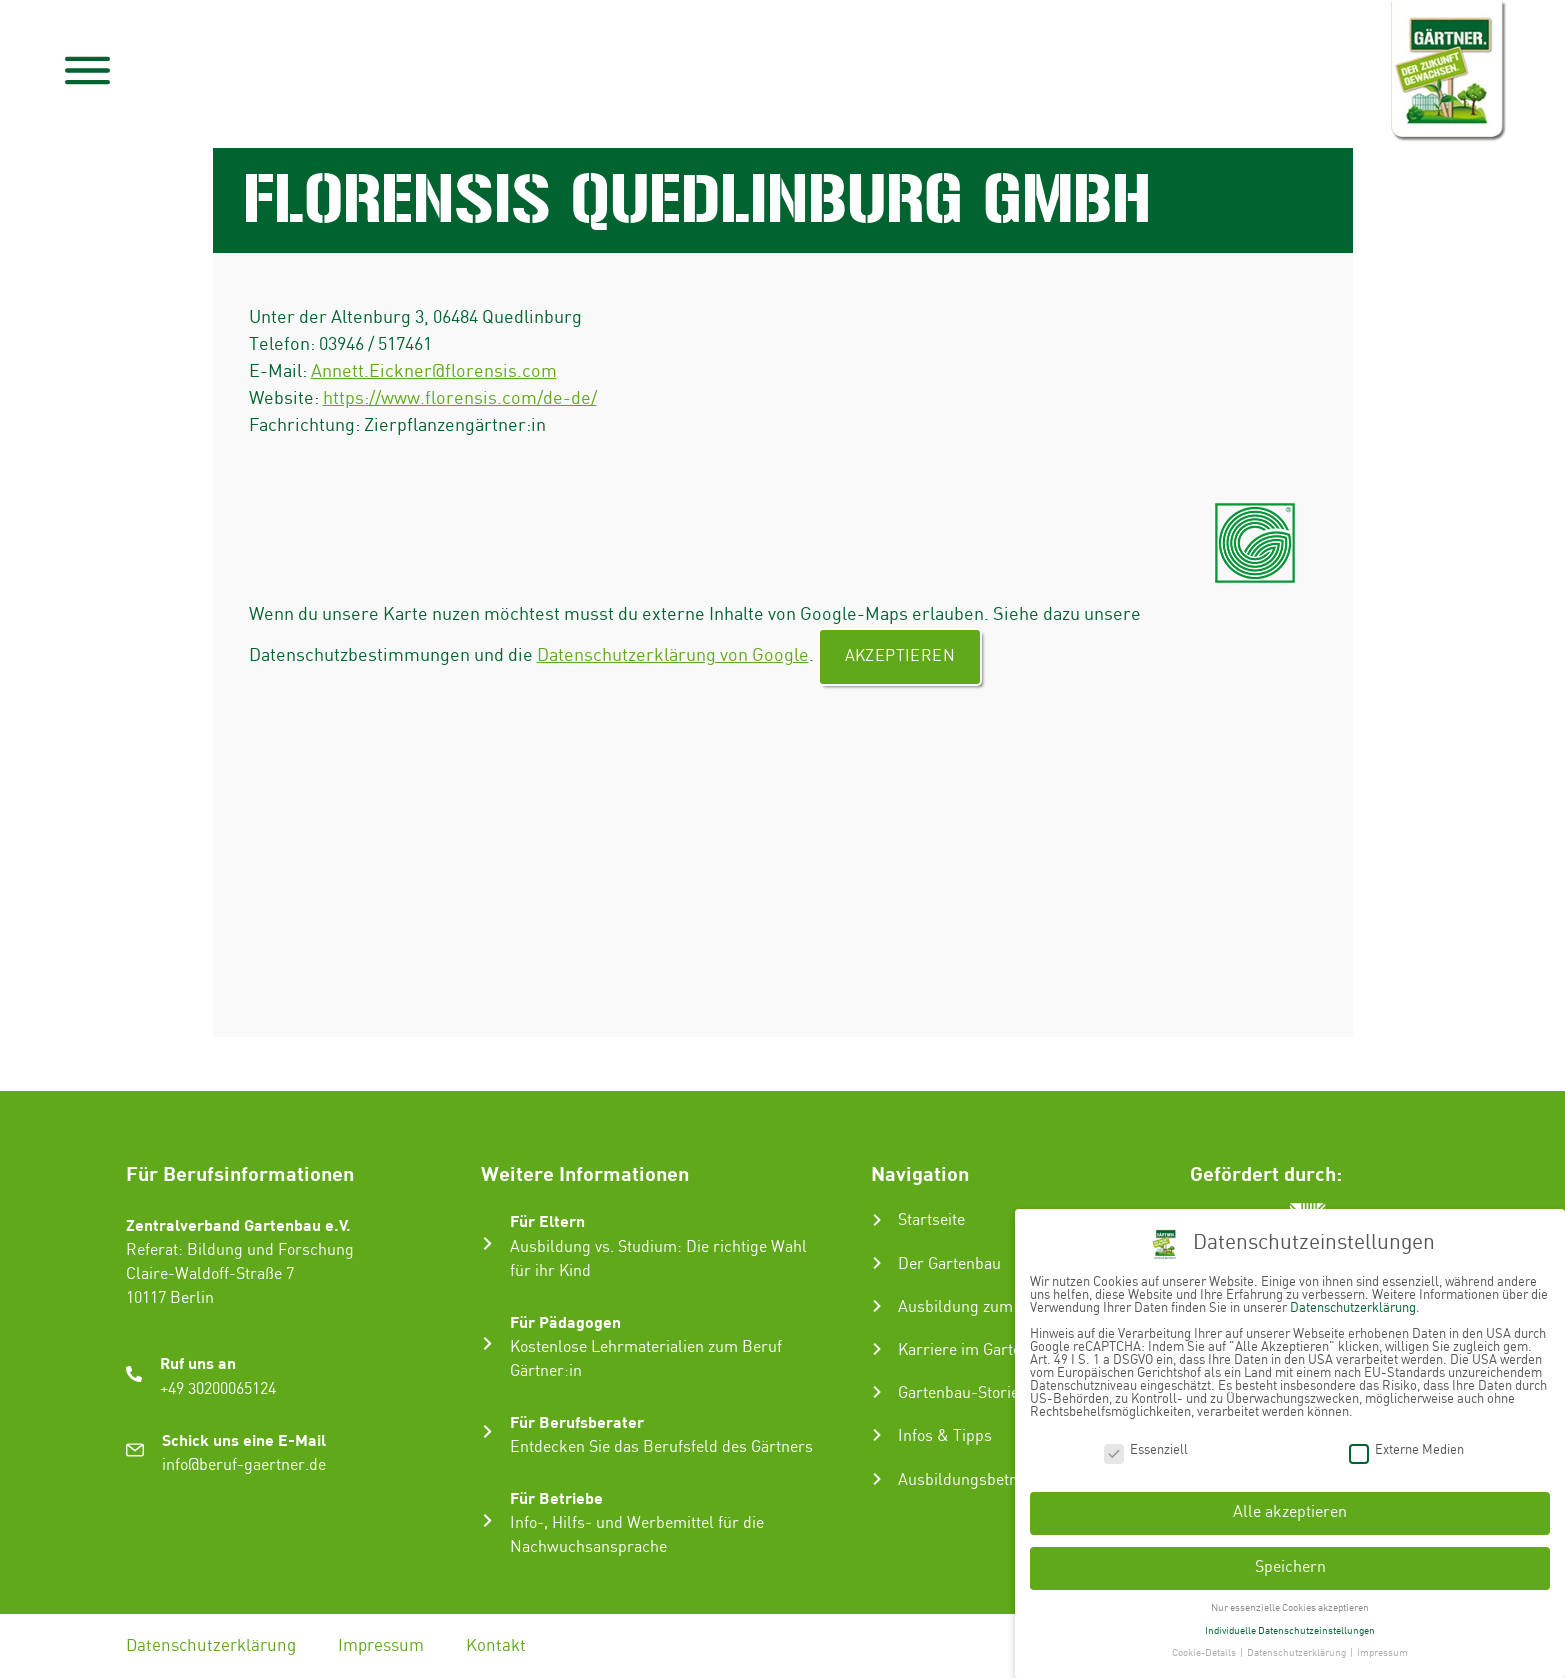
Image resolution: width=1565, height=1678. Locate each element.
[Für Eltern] (487, 1243)
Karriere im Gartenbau (977, 1350)
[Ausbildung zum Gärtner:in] (877, 1306)
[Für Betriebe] (487, 1520)
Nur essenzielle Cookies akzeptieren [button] (1290, 1607)
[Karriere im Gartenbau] (877, 1349)
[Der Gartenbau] (877, 1263)
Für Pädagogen (565, 1321)
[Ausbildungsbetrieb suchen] (877, 1479)
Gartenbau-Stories (962, 1393)
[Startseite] (877, 1220)
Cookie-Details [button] (1205, 1652)
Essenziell (1146, 1448)
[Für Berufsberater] (487, 1431)
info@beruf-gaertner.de (244, 1465)
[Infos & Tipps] (877, 1435)
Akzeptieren (900, 656)
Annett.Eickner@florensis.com (434, 371)
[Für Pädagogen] (487, 1343)
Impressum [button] (1382, 1652)
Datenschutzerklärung (211, 1646)
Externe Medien (1406, 1448)
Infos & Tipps (945, 1436)
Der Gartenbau (949, 1264)
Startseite (931, 1220)
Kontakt (496, 1646)
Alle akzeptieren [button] (1290, 1511)
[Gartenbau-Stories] (877, 1392)
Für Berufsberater (577, 1421)
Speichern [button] (1290, 1566)
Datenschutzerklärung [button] (1297, 1652)
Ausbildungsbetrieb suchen (995, 1480)
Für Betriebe (556, 1497)
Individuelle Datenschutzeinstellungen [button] (1290, 1629)
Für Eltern (547, 1220)
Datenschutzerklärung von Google (673, 655)
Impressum (381, 1646)
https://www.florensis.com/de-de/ (460, 398)
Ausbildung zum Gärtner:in (993, 1307)
